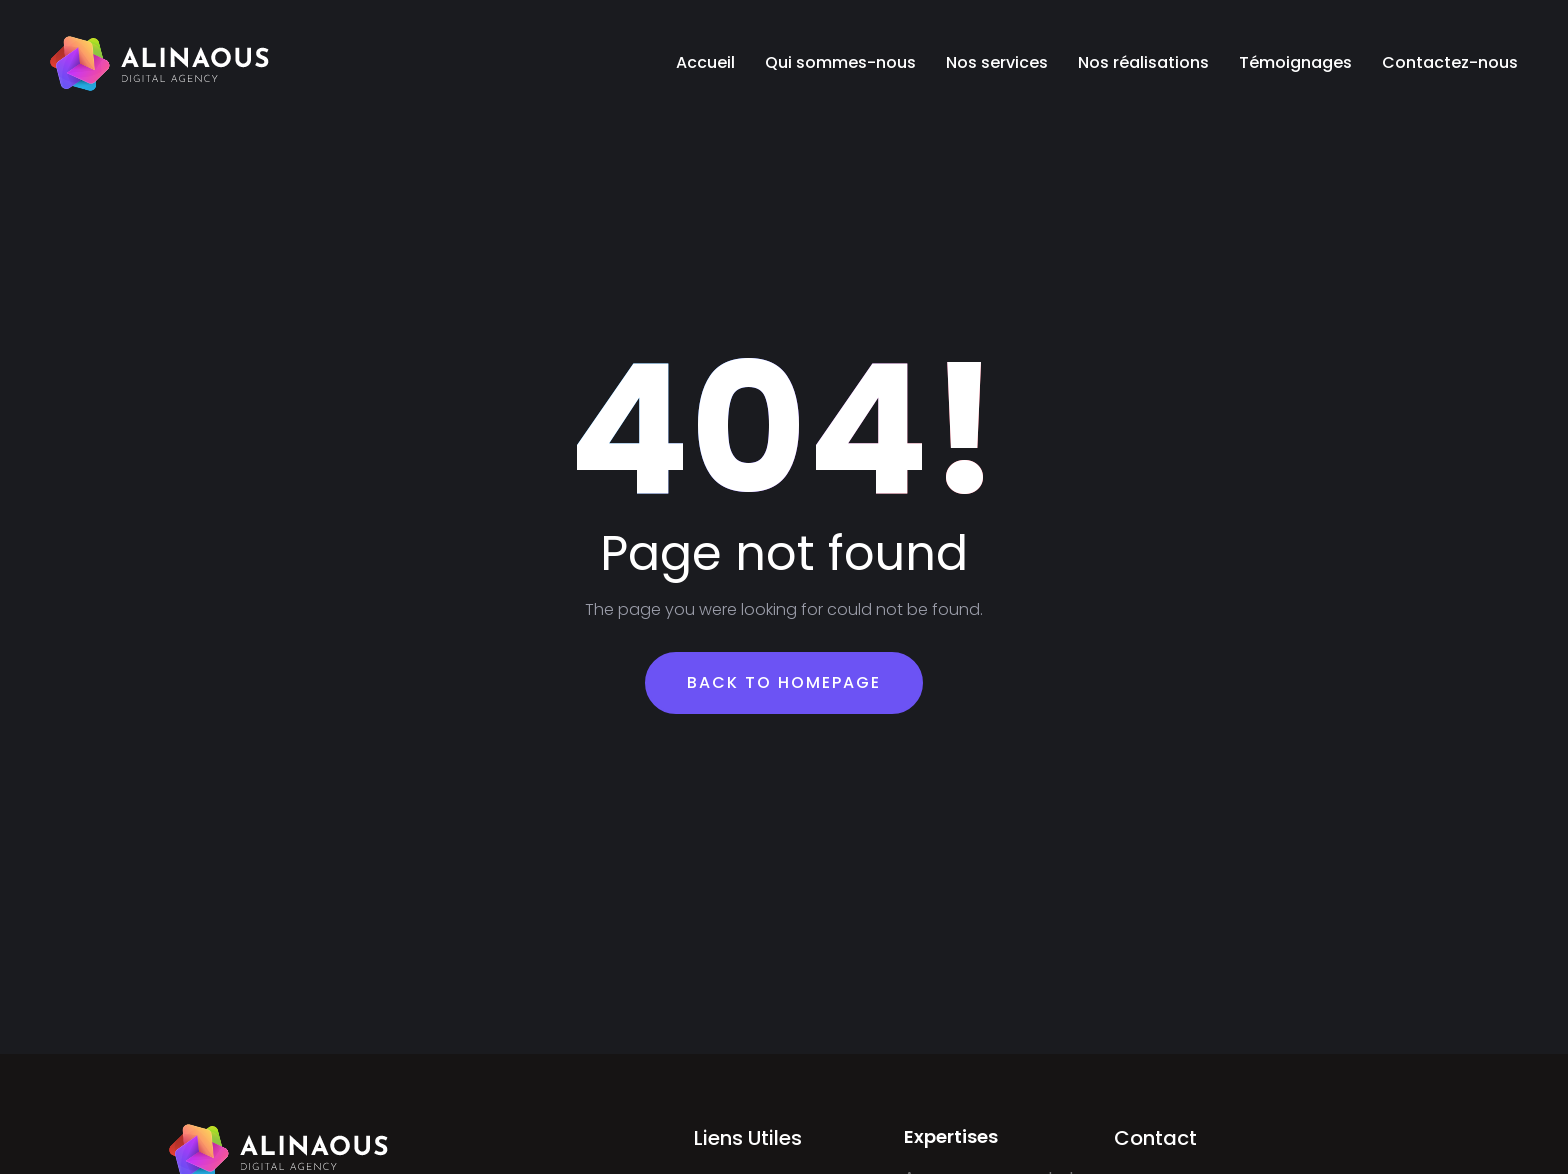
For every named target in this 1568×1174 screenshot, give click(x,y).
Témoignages (1295, 62)
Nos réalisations (1143, 62)
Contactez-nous (1450, 62)
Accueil (705, 62)
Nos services (997, 62)
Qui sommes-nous (840, 62)
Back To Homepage (784, 682)
